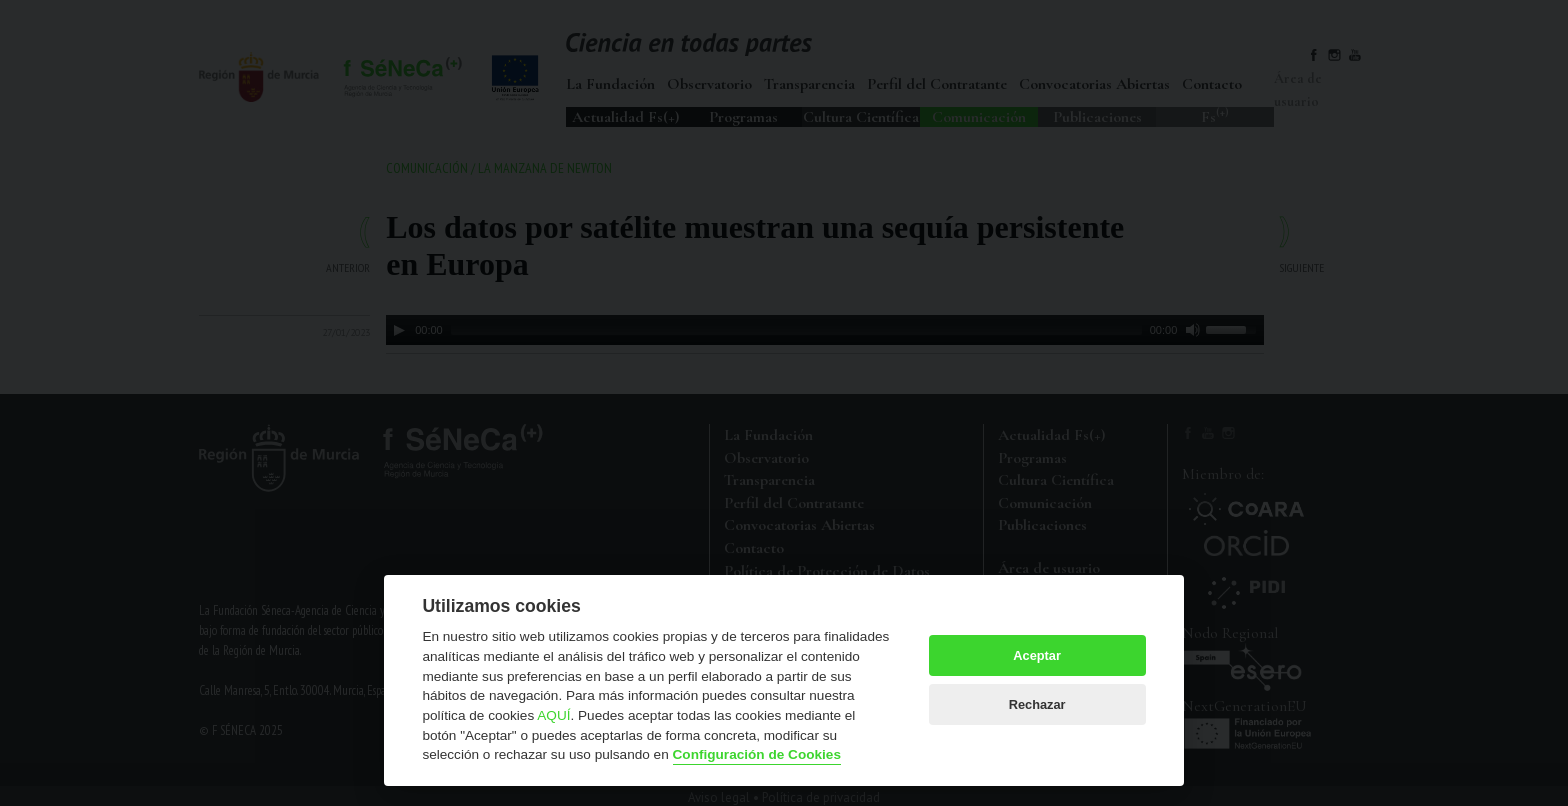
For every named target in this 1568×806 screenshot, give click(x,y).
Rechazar (1037, 704)
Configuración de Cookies (757, 754)
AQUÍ (553, 715)
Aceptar (1037, 655)
